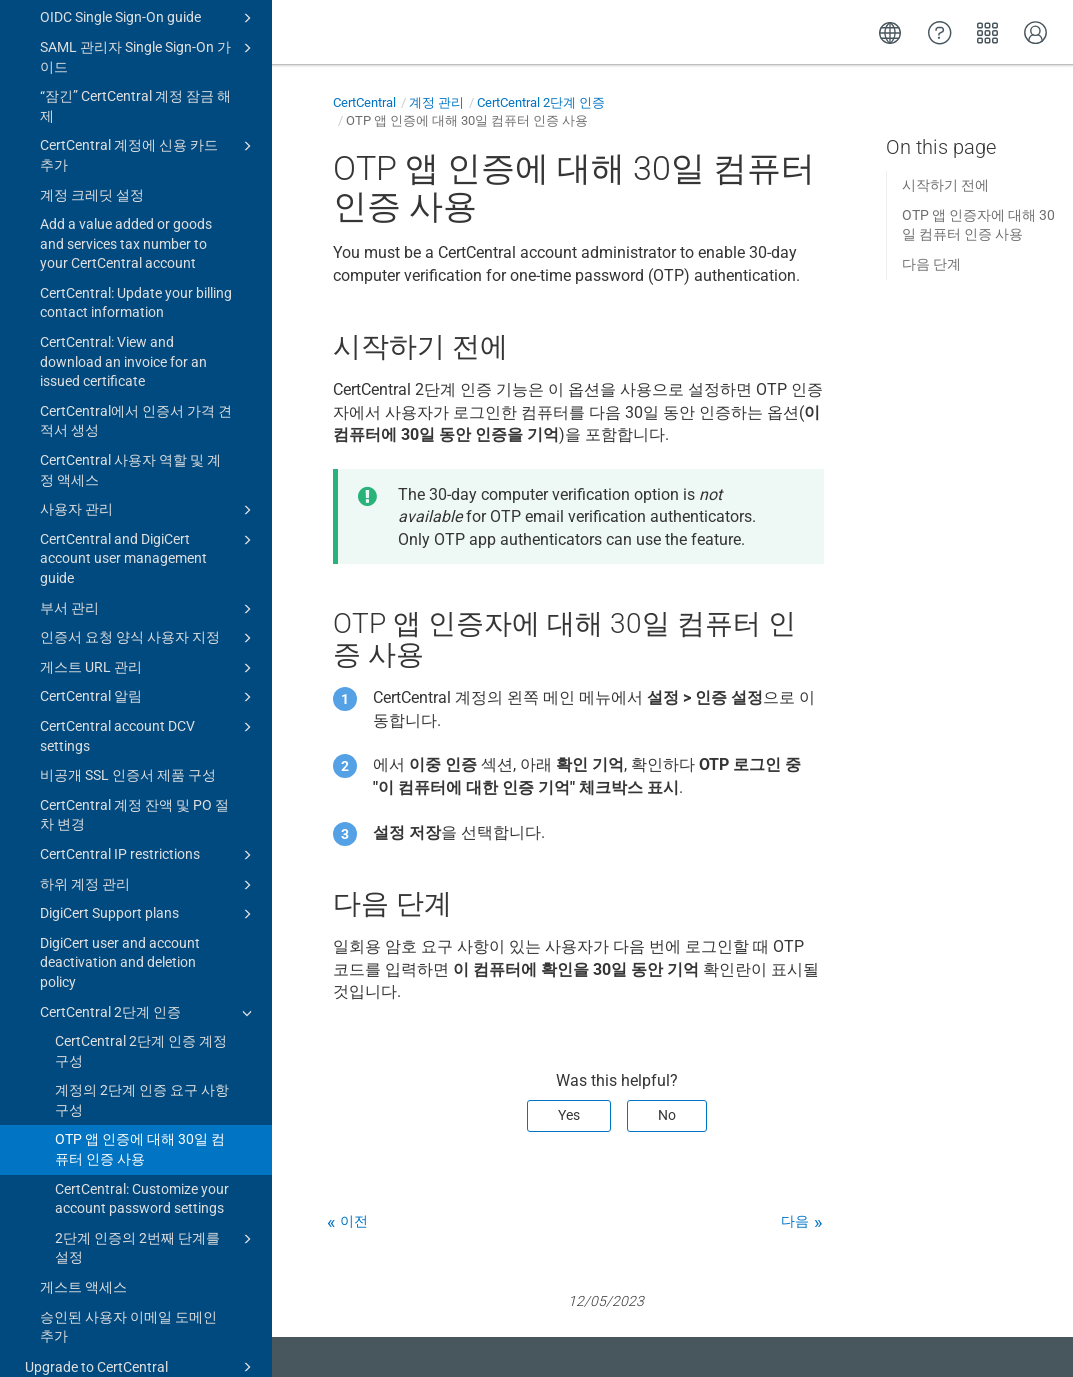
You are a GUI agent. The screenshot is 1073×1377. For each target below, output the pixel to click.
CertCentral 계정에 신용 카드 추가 (149, 96)
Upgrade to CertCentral (141, 1309)
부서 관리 (149, 551)
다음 (795, 1221)
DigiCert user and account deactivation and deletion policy (120, 904)
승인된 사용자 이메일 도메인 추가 (128, 1269)
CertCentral (364, 102)
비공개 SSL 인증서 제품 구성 (128, 717)
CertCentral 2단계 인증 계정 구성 (141, 993)
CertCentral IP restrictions (149, 797)
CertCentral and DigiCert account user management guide (149, 499)
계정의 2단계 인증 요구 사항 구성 (142, 1042)
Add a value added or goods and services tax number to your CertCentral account (126, 185)
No (667, 1115)
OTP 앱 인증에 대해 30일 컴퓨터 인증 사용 (140, 1091)
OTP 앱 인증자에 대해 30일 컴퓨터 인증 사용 (978, 225)
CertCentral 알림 (149, 639)
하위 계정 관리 (149, 827)
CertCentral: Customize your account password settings (142, 1141)
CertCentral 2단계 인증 (149, 955)
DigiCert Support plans (149, 856)
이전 (354, 1221)
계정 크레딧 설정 (92, 137)
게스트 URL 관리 (149, 610)
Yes (569, 1115)
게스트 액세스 (83, 1229)
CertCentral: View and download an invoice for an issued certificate (123, 303)
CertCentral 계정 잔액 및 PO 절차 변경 (134, 757)
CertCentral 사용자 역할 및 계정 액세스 (130, 412)
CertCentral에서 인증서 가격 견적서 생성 (136, 363)
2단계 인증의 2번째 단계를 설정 (156, 1189)
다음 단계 (931, 264)
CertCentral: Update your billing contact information (136, 245)
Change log (60, 1340)
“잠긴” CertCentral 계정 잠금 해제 (135, 48)
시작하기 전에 (945, 185)
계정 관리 (436, 102)
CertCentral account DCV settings (149, 677)
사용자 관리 (149, 452)
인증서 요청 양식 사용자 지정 (149, 580)
